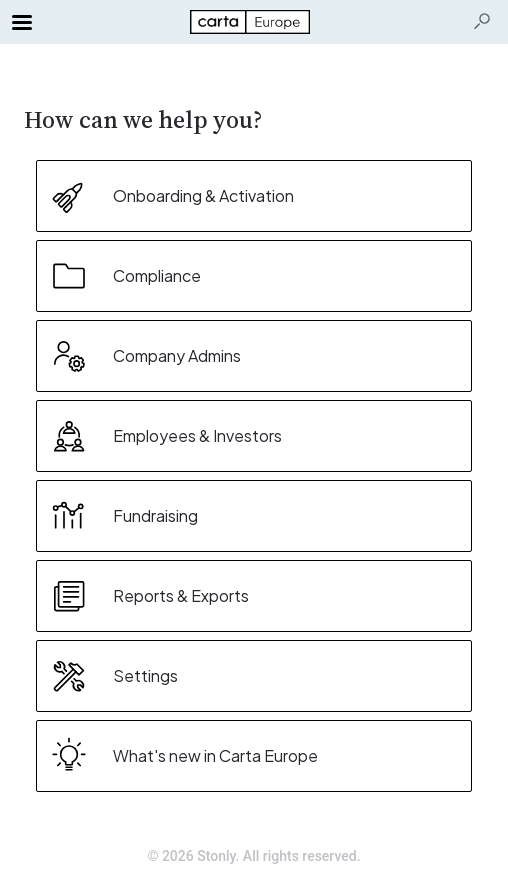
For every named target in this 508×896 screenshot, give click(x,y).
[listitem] (254, 196)
